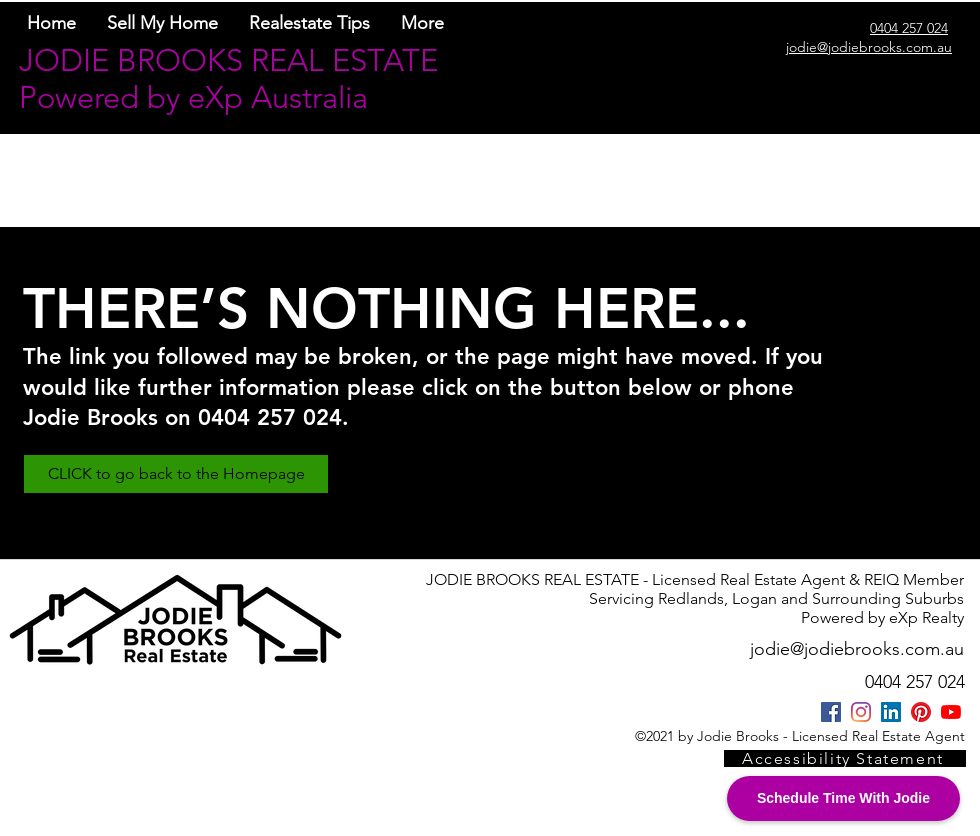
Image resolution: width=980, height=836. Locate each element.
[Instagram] (861, 712)
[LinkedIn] (891, 712)
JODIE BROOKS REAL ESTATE (228, 60)
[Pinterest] (921, 712)
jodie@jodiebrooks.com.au (857, 649)
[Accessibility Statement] (845, 758)
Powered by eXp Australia (193, 97)
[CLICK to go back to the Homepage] (176, 474)
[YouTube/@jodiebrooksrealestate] (951, 712)
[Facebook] (831, 712)
